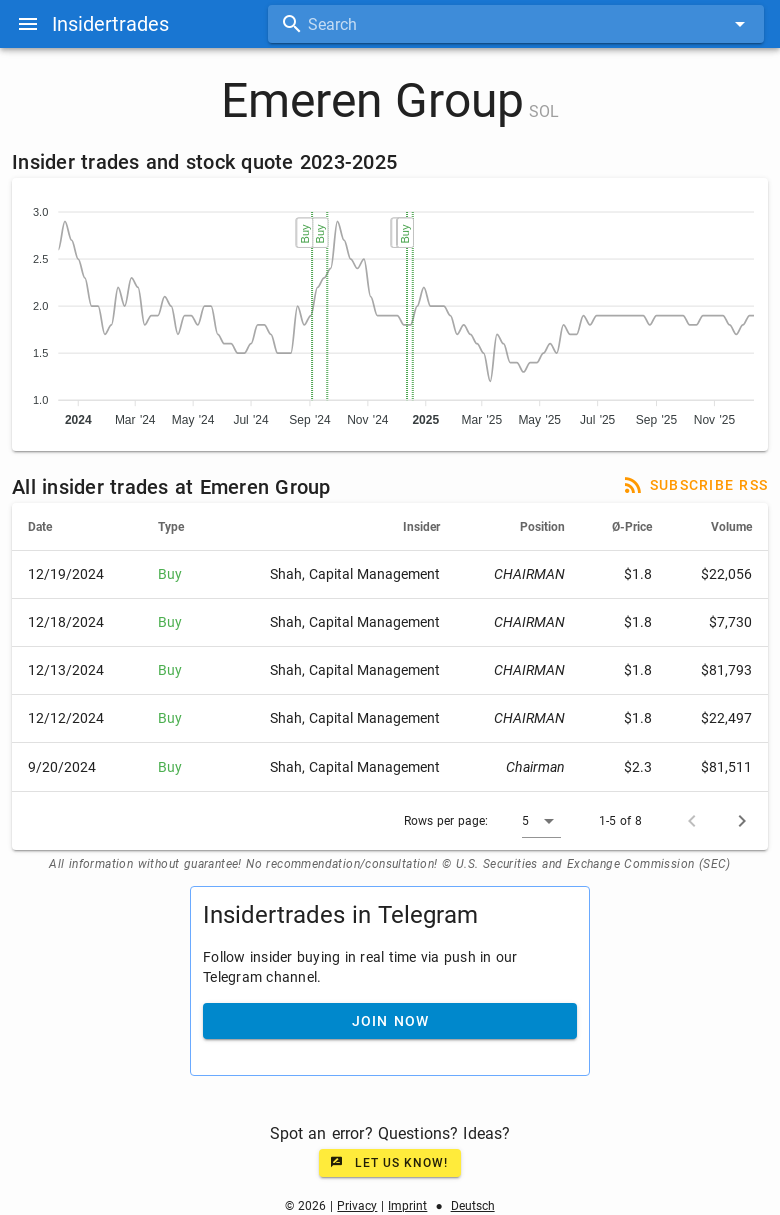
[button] (541, 821)
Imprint (407, 1206)
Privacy (357, 1206)
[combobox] (516, 24)
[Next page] (742, 821)
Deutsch (473, 1206)
